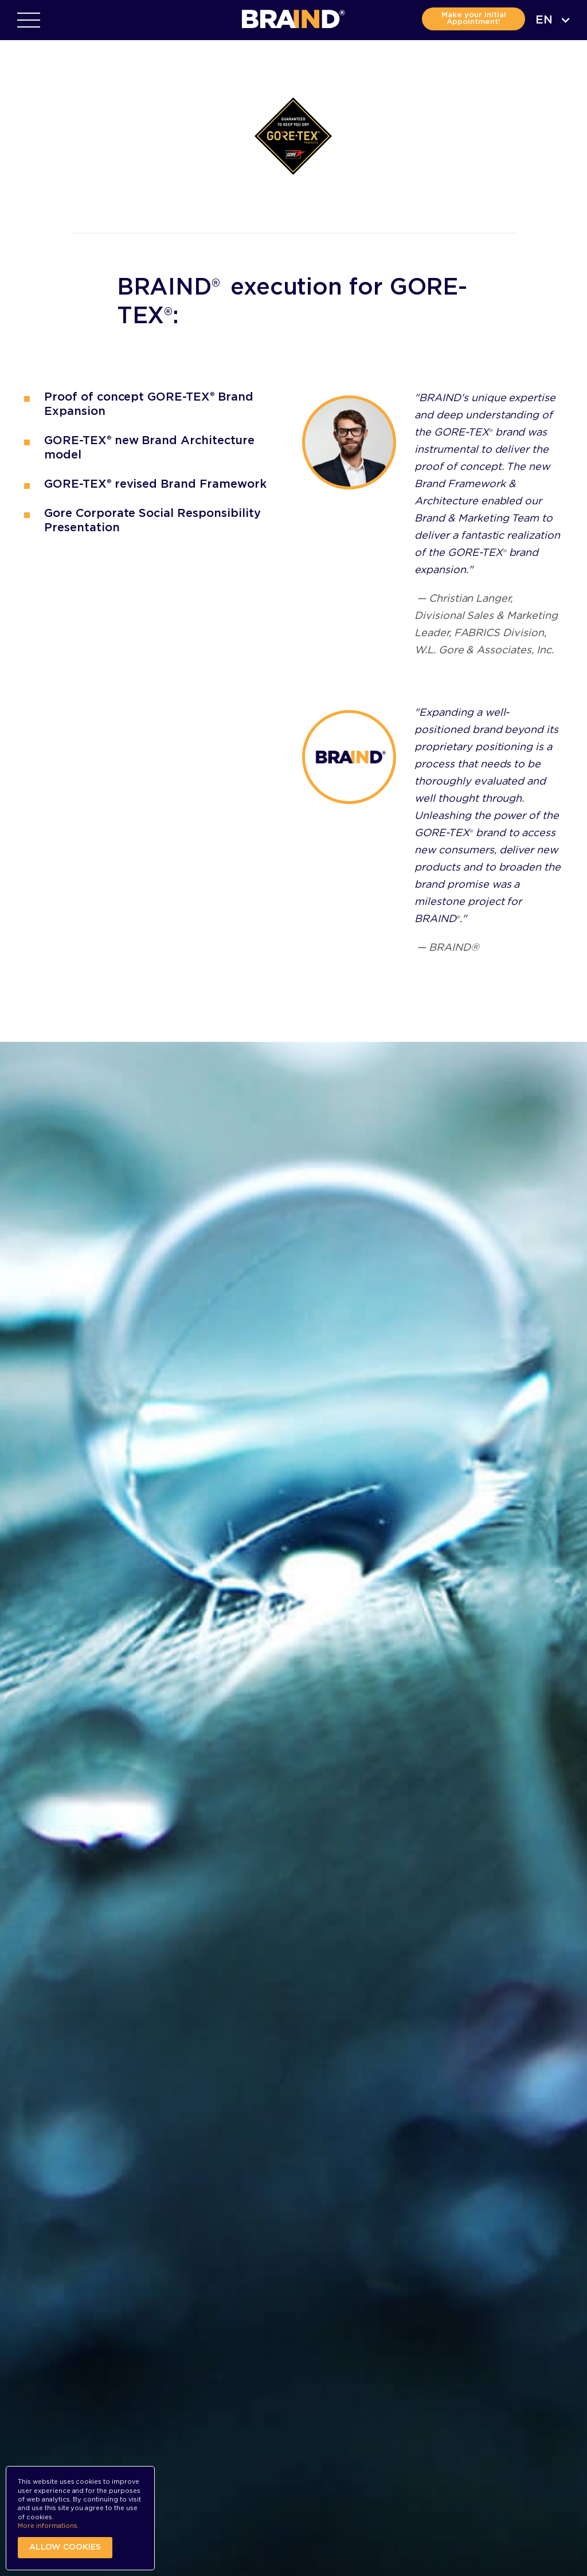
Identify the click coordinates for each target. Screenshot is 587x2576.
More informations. (48, 2526)
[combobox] (552, 20)
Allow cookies (65, 2547)
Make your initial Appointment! (473, 18)
